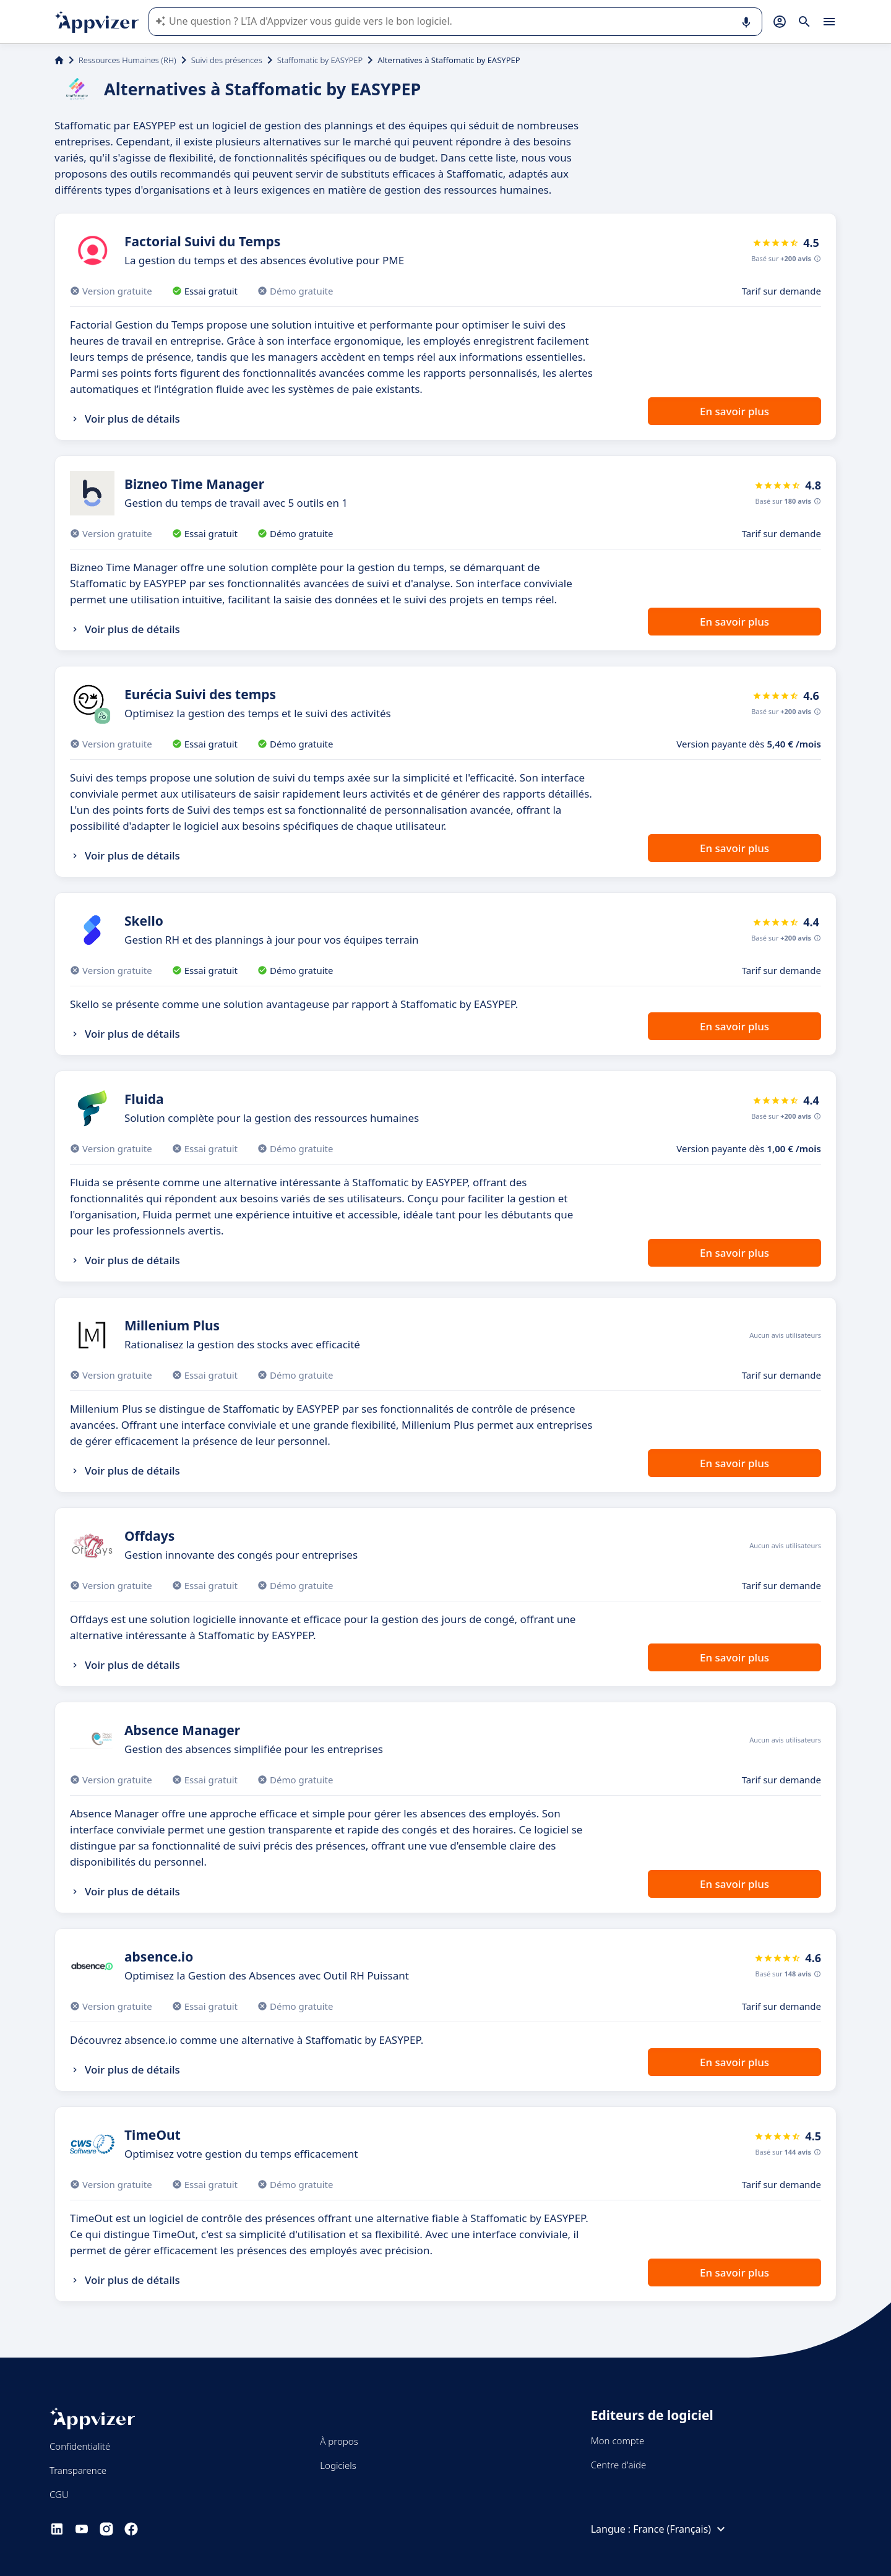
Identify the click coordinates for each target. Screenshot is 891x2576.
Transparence (78, 2470)
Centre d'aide (619, 2464)
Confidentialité (80, 2446)
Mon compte (618, 2440)
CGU (59, 2494)
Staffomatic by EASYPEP (320, 60)
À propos (339, 2441)
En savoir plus (734, 411)
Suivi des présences (226, 60)
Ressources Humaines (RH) (127, 60)
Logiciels (338, 2465)
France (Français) (680, 2529)
